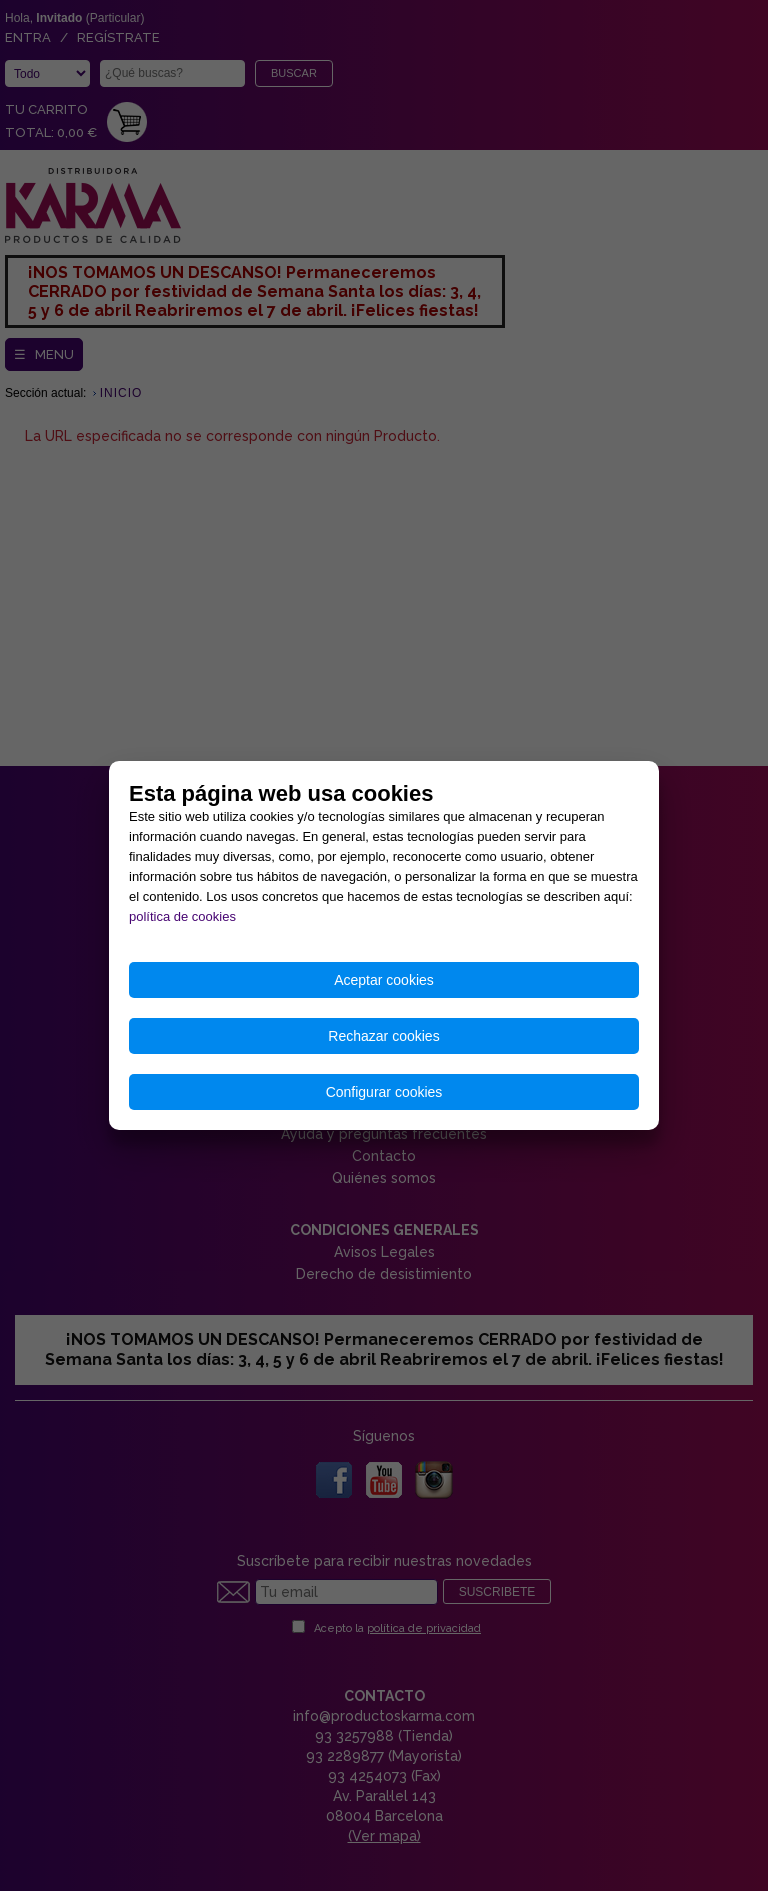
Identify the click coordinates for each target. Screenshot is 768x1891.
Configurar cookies (384, 1092)
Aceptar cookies (384, 980)
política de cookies (182, 916)
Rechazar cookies (383, 1036)
